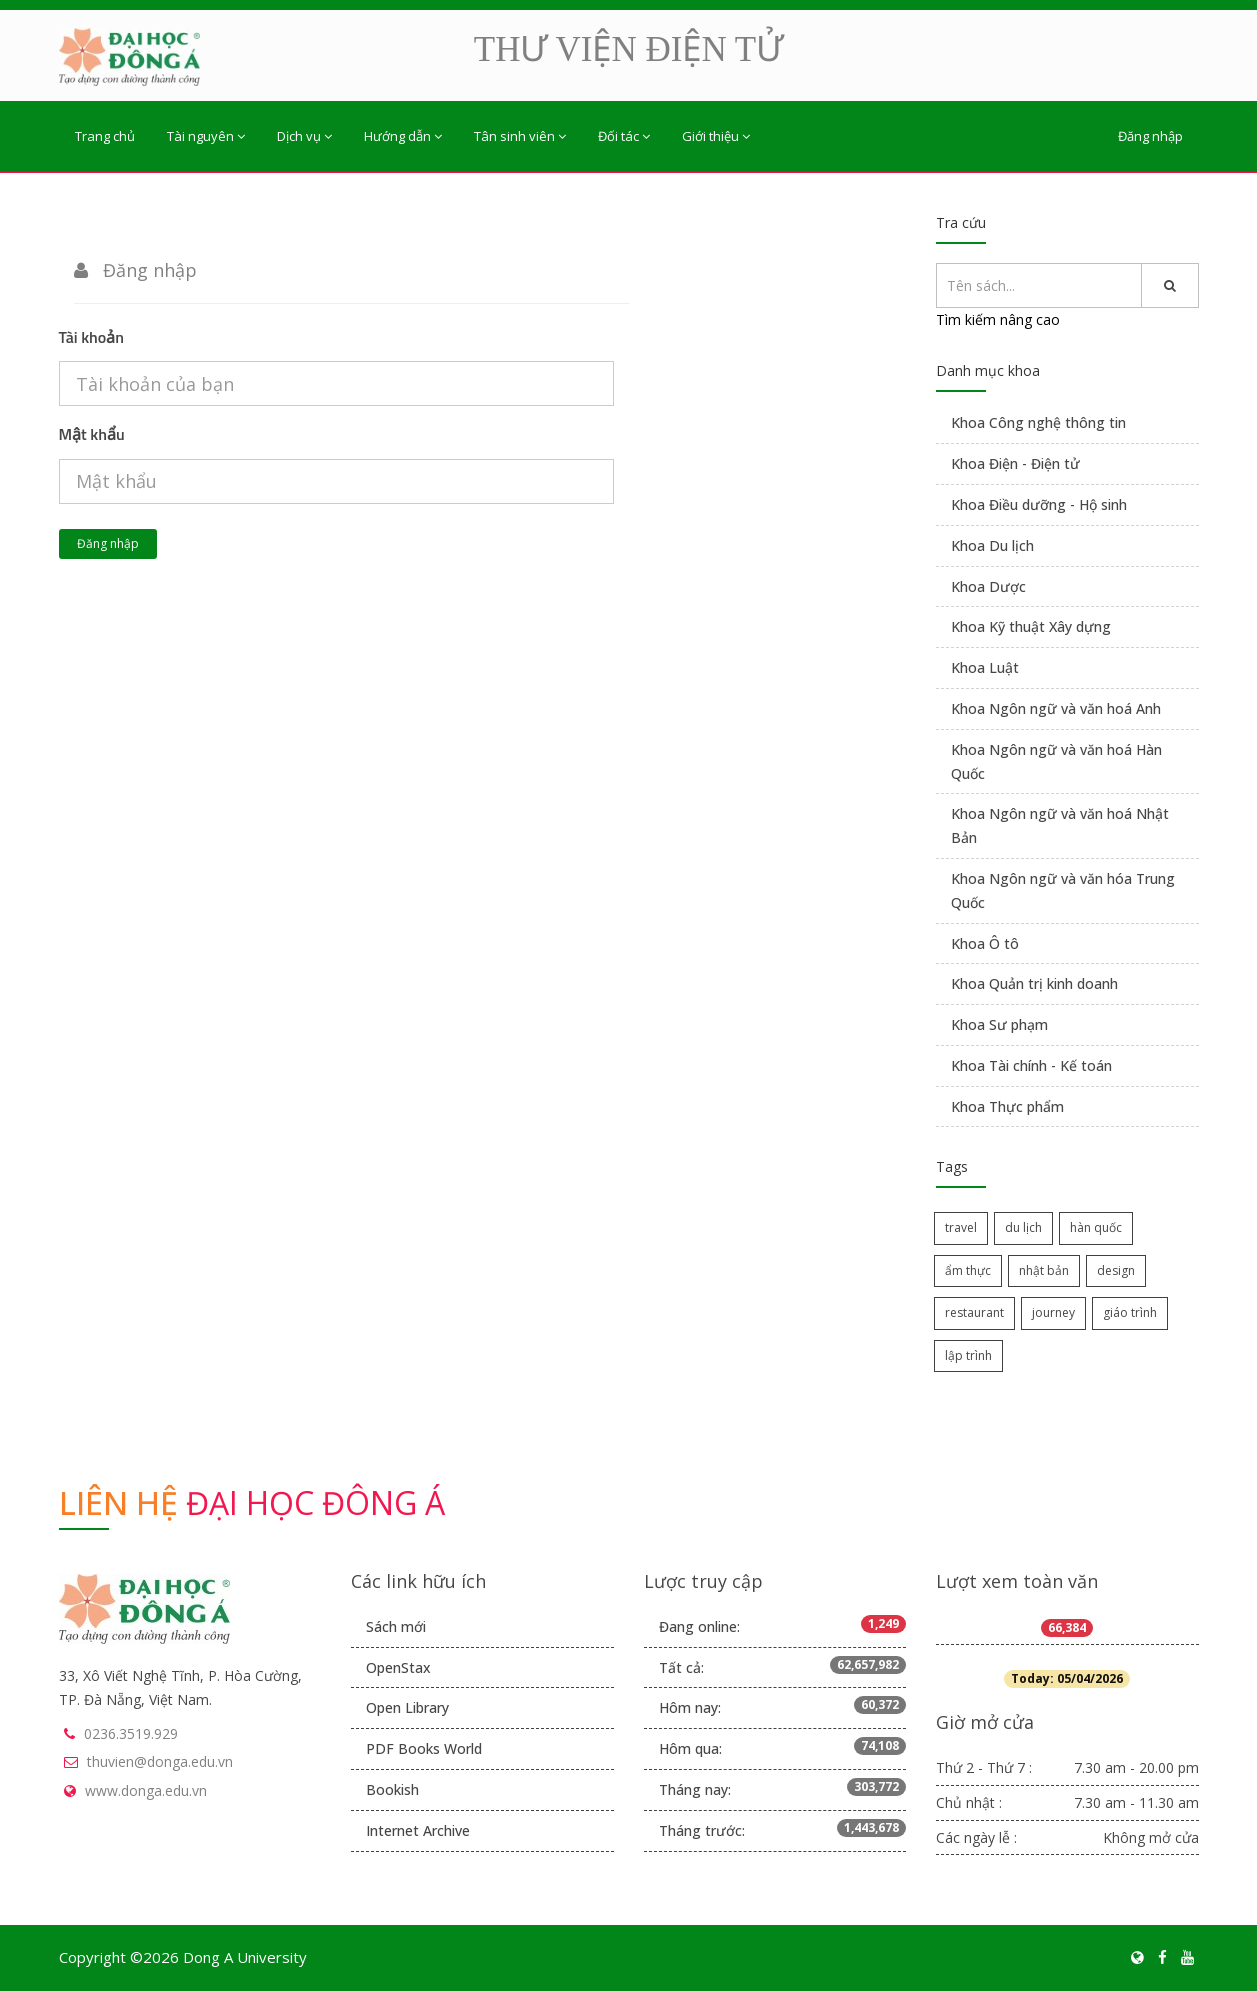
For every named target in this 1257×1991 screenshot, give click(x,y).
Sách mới (396, 1626)
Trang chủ (105, 136)
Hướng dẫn (403, 136)
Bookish (392, 1789)
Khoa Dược (988, 586)
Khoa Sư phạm (999, 1024)
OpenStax (398, 1667)
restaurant (974, 1312)
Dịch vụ (304, 136)
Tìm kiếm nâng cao (998, 319)
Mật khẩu (92, 434)
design (1116, 1270)
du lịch (1023, 1227)
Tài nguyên (206, 136)
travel (961, 1227)
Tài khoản (92, 337)
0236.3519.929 (131, 1733)
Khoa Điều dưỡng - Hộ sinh (1039, 504)
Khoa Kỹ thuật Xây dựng (1031, 626)
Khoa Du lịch (992, 545)
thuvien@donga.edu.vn (160, 1761)
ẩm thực (968, 1270)
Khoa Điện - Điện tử (1015, 463)
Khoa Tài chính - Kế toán (1031, 1065)
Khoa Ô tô (985, 943)
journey (1053, 1312)
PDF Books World (424, 1748)
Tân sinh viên (520, 136)
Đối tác (624, 136)
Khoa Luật (985, 667)
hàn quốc (1096, 1227)
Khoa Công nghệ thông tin (1038, 422)
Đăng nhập (1150, 136)
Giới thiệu (716, 136)
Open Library (407, 1707)
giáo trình (1130, 1312)
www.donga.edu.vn (146, 1790)
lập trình (968, 1355)
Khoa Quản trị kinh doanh (1034, 983)
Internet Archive (418, 1830)
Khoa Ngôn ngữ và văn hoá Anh (1056, 708)
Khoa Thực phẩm (1007, 1106)
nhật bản (1044, 1270)
